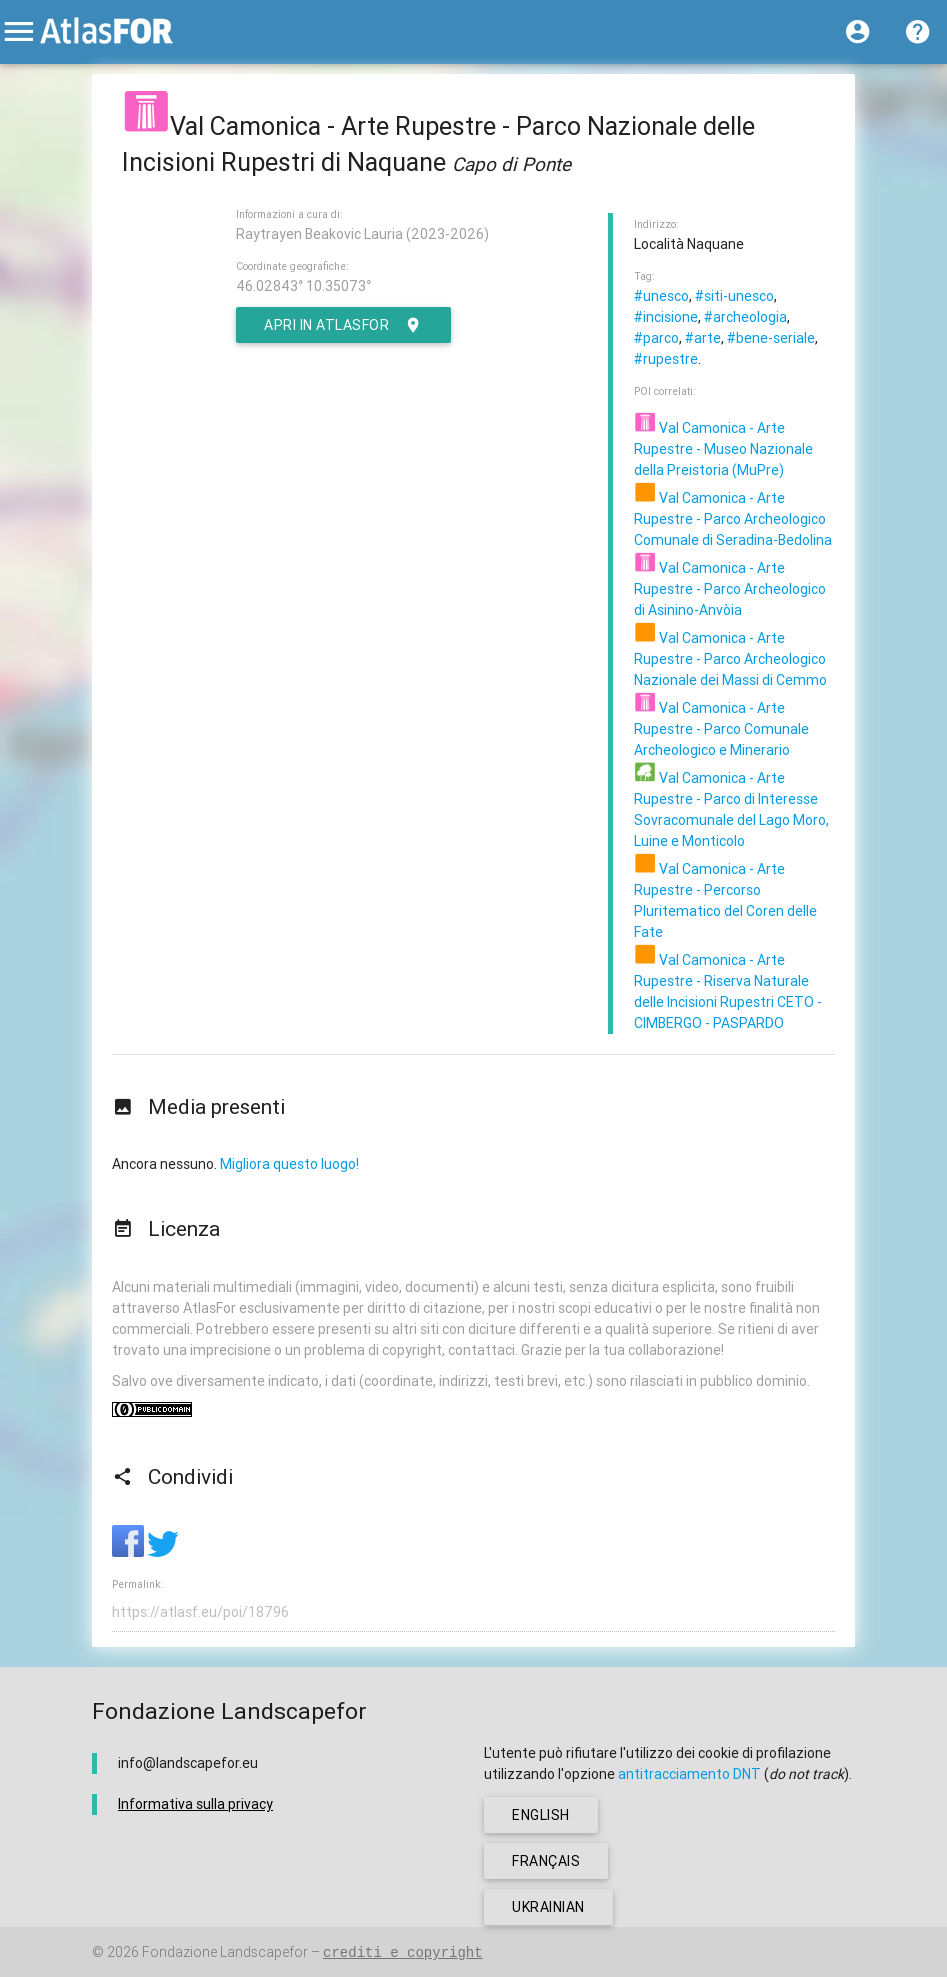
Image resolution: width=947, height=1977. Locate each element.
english (541, 1815)
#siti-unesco (734, 296)
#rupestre (666, 359)
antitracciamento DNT (689, 1774)
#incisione (666, 317)
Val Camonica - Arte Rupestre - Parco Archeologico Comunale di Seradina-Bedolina (733, 519)
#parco (656, 338)
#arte (703, 338)
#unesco (661, 296)
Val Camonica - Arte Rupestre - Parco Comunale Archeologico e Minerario (721, 729)
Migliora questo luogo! (289, 1164)
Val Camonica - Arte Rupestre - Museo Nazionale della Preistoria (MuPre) (723, 449)
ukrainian (548, 1907)
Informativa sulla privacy (195, 1804)
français (546, 1861)
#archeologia (745, 317)
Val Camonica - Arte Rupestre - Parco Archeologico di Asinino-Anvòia (730, 589)
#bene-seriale (771, 338)
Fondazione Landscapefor (225, 1952)
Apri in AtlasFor (343, 325)
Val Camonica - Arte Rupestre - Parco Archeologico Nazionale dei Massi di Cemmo (730, 659)
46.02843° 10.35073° (303, 286)
